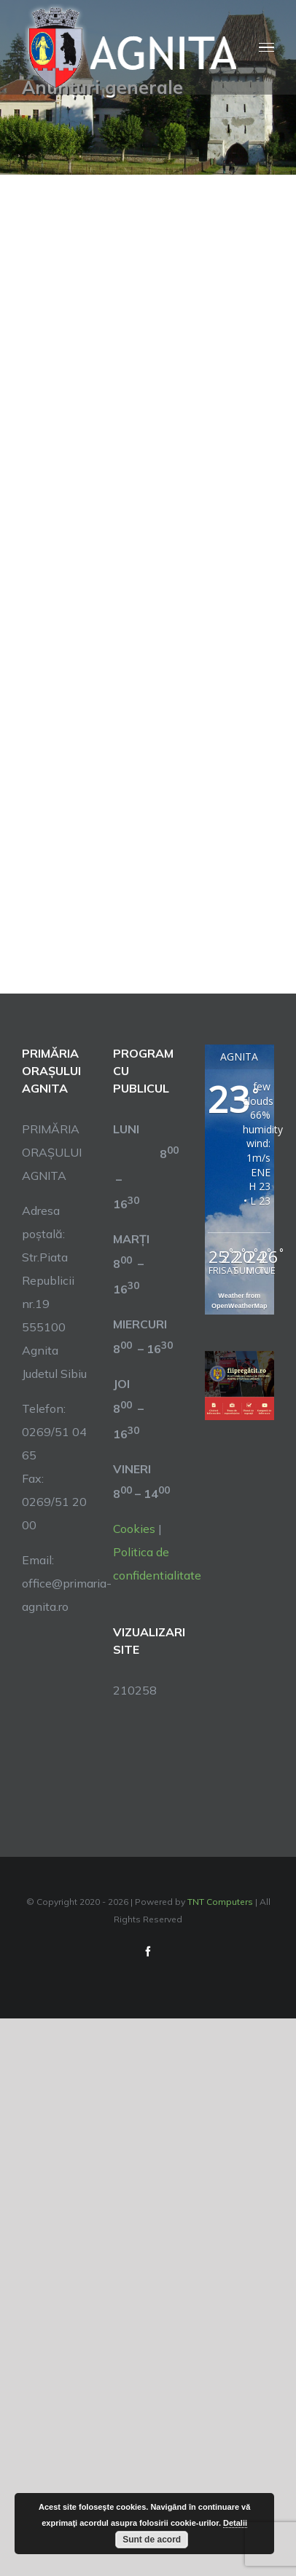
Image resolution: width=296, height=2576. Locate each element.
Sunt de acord (151, 2540)
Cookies (134, 1528)
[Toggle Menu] (266, 47)
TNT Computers (220, 1901)
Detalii (235, 2522)
